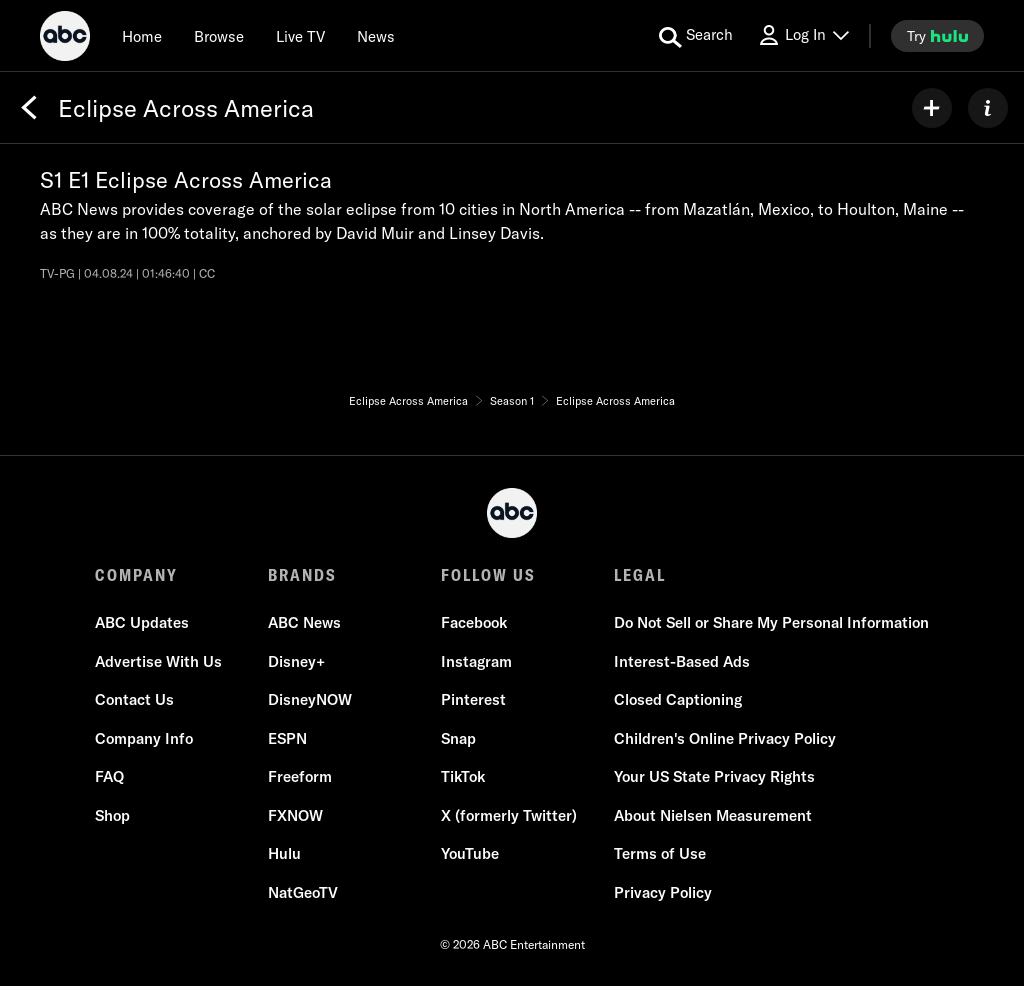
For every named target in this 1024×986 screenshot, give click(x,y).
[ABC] (65, 39)
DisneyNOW (310, 699)
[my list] (932, 108)
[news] (376, 36)
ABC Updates (142, 622)
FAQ (109, 776)
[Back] (29, 108)
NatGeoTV (303, 892)
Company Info (144, 738)
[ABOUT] (988, 108)
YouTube (470, 853)
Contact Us (134, 699)
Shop (112, 815)
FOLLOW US (488, 575)
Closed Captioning (678, 699)
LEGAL (640, 575)
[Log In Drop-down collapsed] (803, 35)
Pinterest (473, 699)
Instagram (476, 661)
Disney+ (296, 661)
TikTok (463, 776)
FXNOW (295, 815)
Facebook (474, 622)
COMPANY (136, 575)
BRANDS (302, 575)
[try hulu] (937, 36)
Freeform (300, 776)
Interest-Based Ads (682, 661)
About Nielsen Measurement (713, 815)
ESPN (287, 738)
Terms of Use (660, 853)
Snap (458, 738)
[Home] (142, 36)
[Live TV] (300, 36)
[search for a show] (696, 36)
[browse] (219, 36)
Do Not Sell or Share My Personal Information (771, 622)
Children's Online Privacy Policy (725, 738)
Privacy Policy (663, 892)
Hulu (284, 853)
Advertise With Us (158, 661)
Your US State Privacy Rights (714, 776)
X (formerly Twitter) (509, 815)
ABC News (304, 622)
